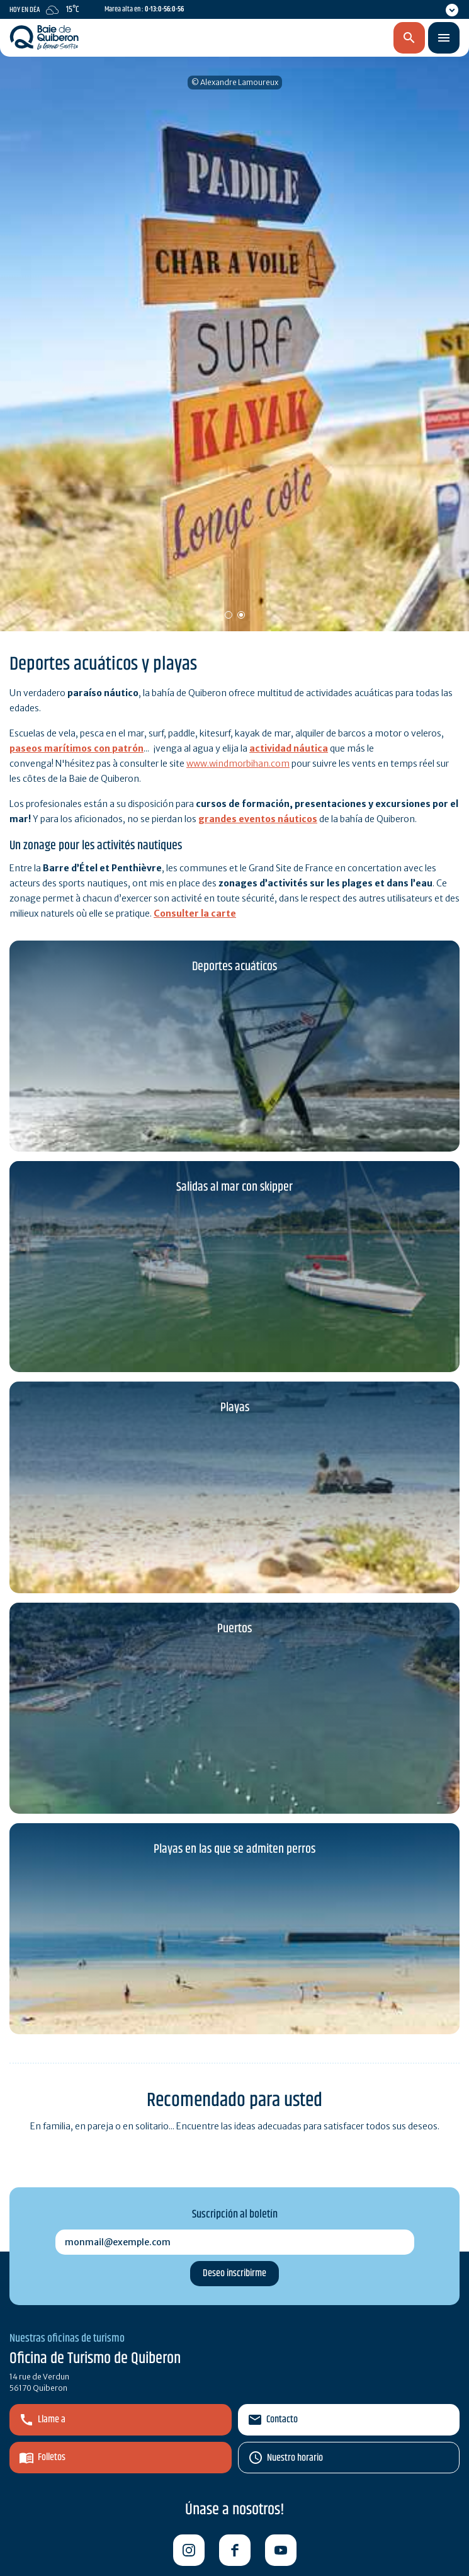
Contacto (282, 2419)
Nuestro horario (295, 2458)
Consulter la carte (195, 913)
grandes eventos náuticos (257, 819)
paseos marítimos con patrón (76, 748)
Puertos (234, 1629)
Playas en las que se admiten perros (234, 1849)
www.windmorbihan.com (238, 763)
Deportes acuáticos (234, 966)
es (343, 38)
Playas (234, 1407)
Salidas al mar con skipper (234, 1187)
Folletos (51, 2457)
